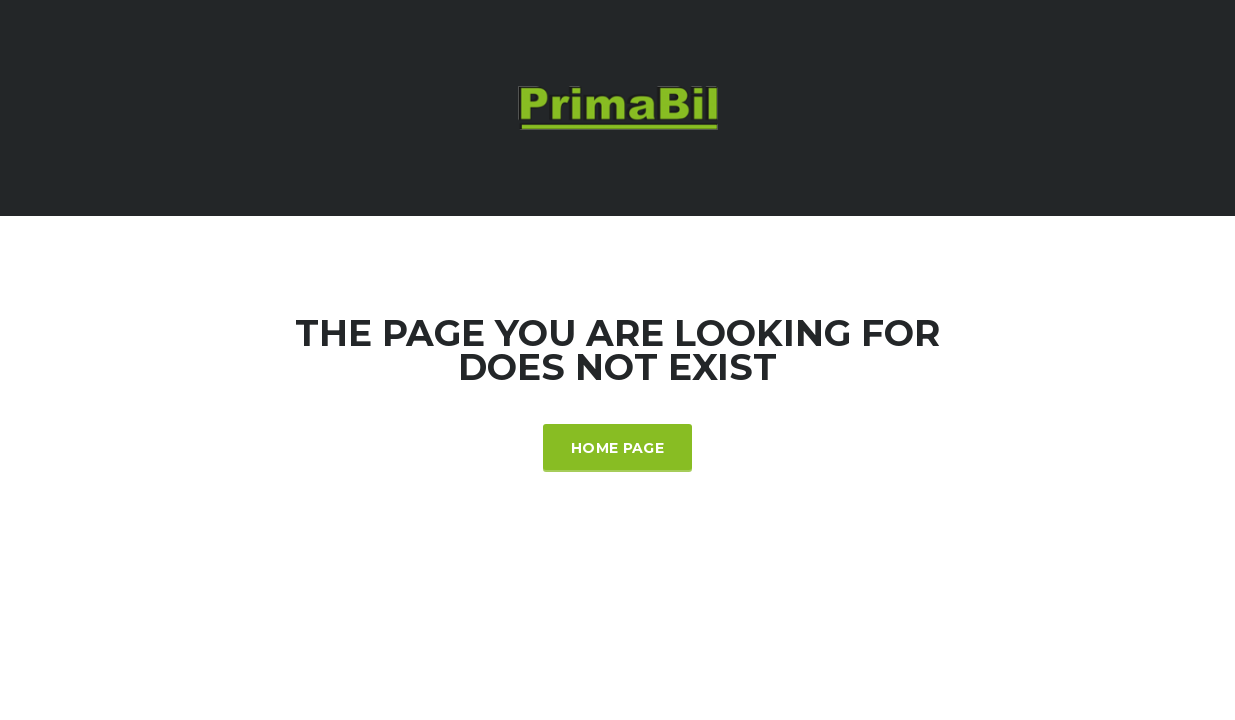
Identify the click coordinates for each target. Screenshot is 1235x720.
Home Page (617, 448)
